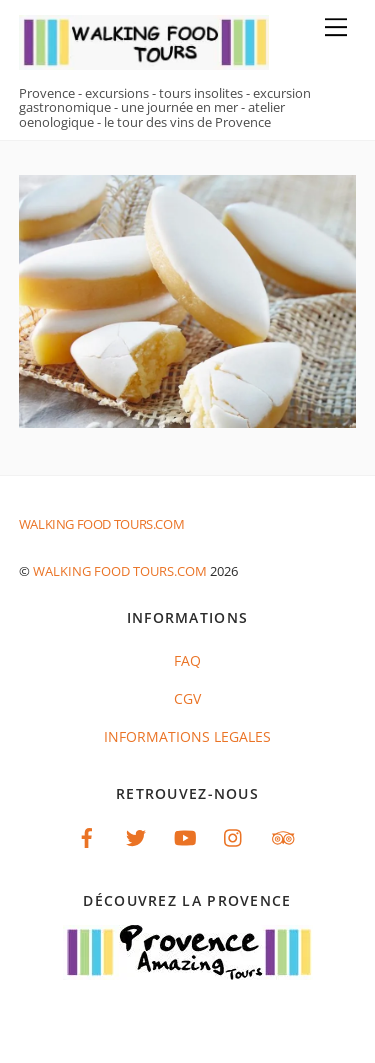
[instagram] (234, 836)
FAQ (187, 660)
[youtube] (185, 836)
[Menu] (336, 27)
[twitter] (136, 836)
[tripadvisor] (283, 836)
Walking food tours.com (120, 571)
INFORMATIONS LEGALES (187, 736)
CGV (187, 698)
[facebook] (87, 836)
